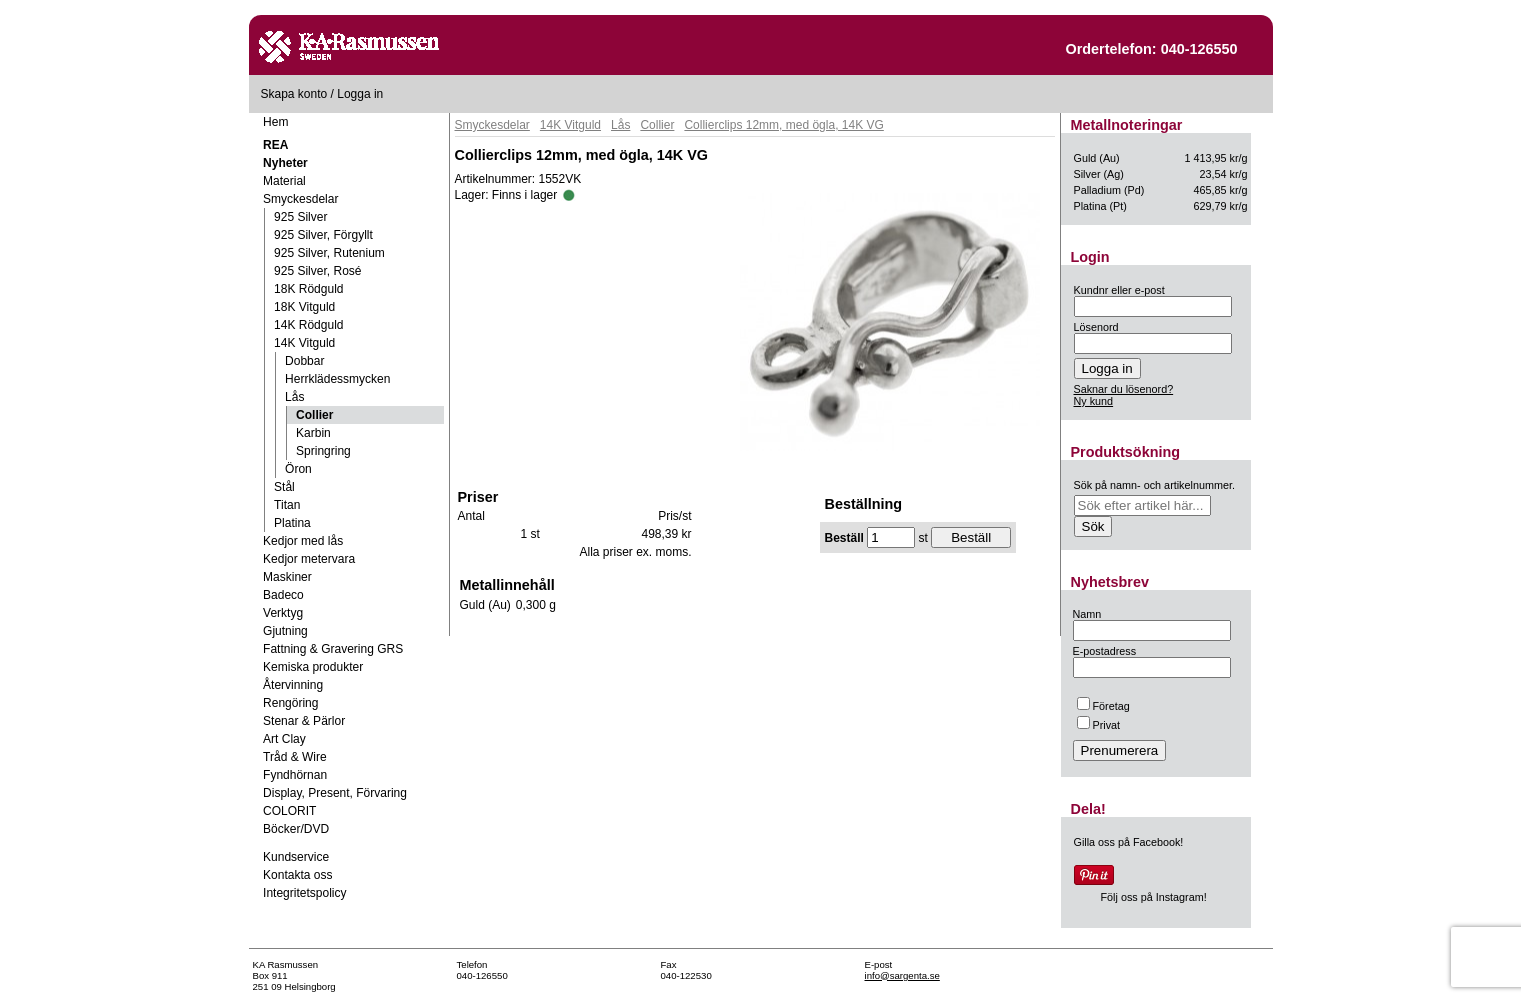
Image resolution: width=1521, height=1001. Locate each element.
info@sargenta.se (902, 975)
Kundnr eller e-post (1119, 290)
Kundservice (296, 857)
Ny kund (1094, 401)
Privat (1099, 725)
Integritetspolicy (304, 893)
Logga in (360, 94)
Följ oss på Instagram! (1154, 897)
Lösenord (1096, 327)
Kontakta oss (297, 875)
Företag (1103, 706)
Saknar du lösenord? (1124, 389)
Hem (275, 122)
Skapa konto (294, 94)
